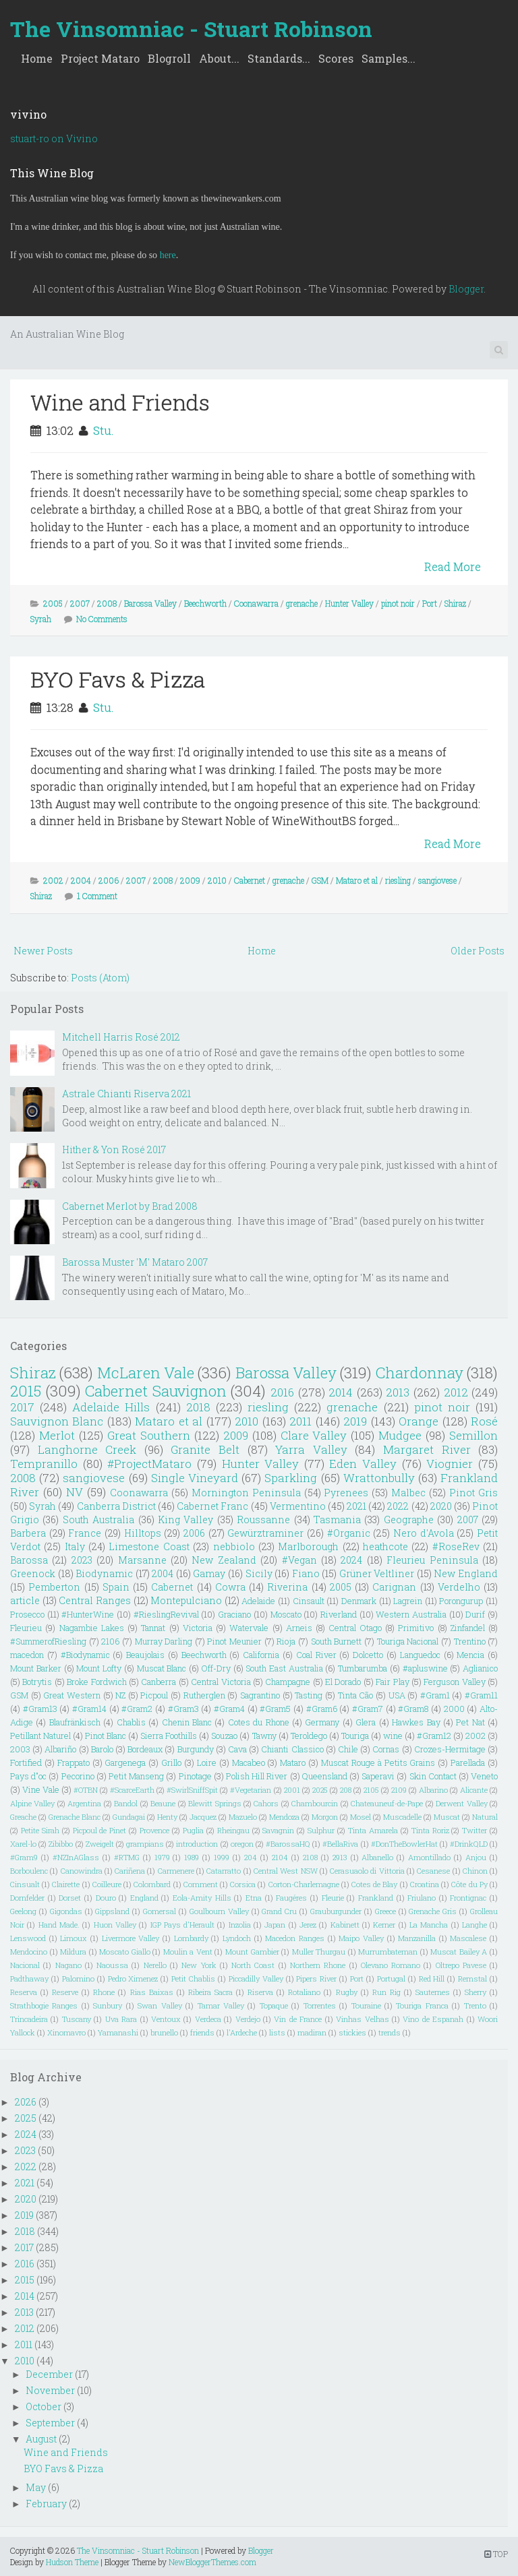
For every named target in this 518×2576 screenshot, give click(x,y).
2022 (398, 1506)
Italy (75, 1546)
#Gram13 (40, 1708)
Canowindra (82, 1871)
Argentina (84, 1803)
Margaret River (427, 1449)
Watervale (248, 1627)
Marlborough (308, 1546)
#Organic (348, 1533)
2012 (456, 1392)
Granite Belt (205, 1449)
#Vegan (299, 1560)
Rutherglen (204, 1695)
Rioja (286, 1641)
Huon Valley (115, 1925)
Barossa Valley (150, 603)
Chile (348, 1749)
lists (277, 2032)
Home (37, 58)
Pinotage (195, 1776)
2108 (310, 1857)
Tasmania (337, 1519)
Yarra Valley (311, 1449)
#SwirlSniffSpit (192, 1790)
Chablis (131, 1722)
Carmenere (176, 1871)
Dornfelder (27, 1898)
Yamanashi (118, 2032)
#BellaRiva (340, 1844)
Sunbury (107, 2005)
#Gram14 (89, 1708)
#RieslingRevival (166, 1614)
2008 (107, 603)
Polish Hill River (256, 1776)
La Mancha (428, 1925)
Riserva (260, 1992)
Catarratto (223, 1871)
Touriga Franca (422, 2005)
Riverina (287, 1587)
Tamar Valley (221, 2005)
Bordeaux (145, 1749)
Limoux (73, 1938)
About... (219, 58)
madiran (311, 2032)
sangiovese (437, 880)
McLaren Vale (145, 1372)
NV (74, 1492)
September (50, 2422)
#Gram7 (367, 1708)
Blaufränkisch (74, 1722)
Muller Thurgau (319, 1951)
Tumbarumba (362, 1668)
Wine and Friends (120, 402)
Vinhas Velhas (362, 2019)
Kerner (384, 1925)
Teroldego (309, 1735)
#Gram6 (321, 1708)
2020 (441, 1506)
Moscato (285, 1614)
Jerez (307, 1925)
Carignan (394, 1587)
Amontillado (429, 1857)
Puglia (193, 1830)
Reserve (65, 1992)
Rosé (484, 1421)
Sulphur (321, 1830)
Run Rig (386, 1992)
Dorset (70, 1898)
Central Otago (354, 1627)
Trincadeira (29, 2019)
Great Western (71, 1695)
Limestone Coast (149, 1546)
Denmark (358, 1600)
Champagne (287, 1681)
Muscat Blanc (162, 1668)
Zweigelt (100, 1844)
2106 (110, 1641)
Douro (106, 1898)
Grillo (171, 1762)
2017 (22, 1407)
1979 (162, 1857)
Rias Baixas (151, 1992)
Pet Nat (470, 1722)
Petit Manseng (136, 1776)
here (168, 255)
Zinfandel (468, 1627)
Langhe (474, 1925)
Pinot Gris (473, 1492)
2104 (280, 1857)
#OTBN (86, 1790)
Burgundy (195, 1749)
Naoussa (112, 1965)
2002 (53, 880)
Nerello (155, 1965)
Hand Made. (59, 1925)
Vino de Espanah (433, 2019)
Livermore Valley (131, 1938)
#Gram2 (136, 1708)
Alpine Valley (32, 1803)
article (25, 1600)
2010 (217, 880)
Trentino (470, 1641)
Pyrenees (346, 1492)
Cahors (266, 1803)
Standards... (279, 58)
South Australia (98, 1519)
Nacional (25, 1965)
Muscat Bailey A (458, 1951)
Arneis (299, 1627)
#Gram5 (275, 1708)
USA (396, 1695)
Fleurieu (26, 1627)
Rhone (104, 1992)
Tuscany (76, 2019)
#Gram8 (413, 1708)
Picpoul (154, 1695)
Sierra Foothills (168, 1735)
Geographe (409, 1519)
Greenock (32, 1573)
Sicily (259, 1573)
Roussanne (263, 1519)
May (36, 2487)
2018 (198, 1407)
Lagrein (407, 1600)
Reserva (23, 1992)
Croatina (424, 1884)
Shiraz (455, 603)
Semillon (473, 1435)
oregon (242, 1844)
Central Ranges (95, 1600)
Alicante (474, 1790)
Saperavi (378, 1776)
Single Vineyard (194, 1477)
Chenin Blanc (187, 1722)
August (41, 2438)
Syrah (40, 618)
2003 (20, 1749)
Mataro (293, 1762)
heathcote (385, 1546)
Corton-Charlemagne (303, 1884)
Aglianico (480, 1668)
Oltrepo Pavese (461, 1965)
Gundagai (129, 1817)
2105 (371, 1790)
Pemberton (54, 1587)
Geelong (23, 1911)
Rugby (346, 1992)
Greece (385, 1911)
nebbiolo (234, 1546)
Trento (475, 2005)
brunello (164, 2032)
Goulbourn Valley (219, 1911)
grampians (145, 1844)
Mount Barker (35, 1668)
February (46, 2503)
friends (202, 2032)
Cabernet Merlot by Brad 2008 (130, 1206)
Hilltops (142, 1533)
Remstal (472, 1978)
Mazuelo (243, 1817)
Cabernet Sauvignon (156, 1391)
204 (250, 1857)
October (43, 2406)
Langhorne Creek (87, 1449)
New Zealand (224, 1560)
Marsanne (142, 1560)
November (50, 2390)
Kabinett (344, 1925)
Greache (23, 1817)
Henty (167, 1817)
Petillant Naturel (40, 1735)
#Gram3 (183, 1708)
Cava (237, 1749)
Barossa (29, 1560)
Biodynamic (104, 1573)
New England (466, 1573)
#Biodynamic (85, 1654)
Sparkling (290, 1477)
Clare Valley (314, 1435)
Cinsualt (25, 1884)
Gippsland (112, 1911)
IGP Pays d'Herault (182, 1925)
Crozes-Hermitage (450, 1749)
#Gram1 (435, 1695)
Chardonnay (419, 1372)
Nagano (68, 1965)
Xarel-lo (23, 1844)
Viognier (449, 1463)
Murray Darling (164, 1641)
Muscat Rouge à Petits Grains (378, 1762)
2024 (351, 1560)
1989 (191, 1857)
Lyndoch (237, 1938)
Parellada (468, 1762)
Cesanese (433, 1871)
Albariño (60, 1749)
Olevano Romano (390, 1965)
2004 (81, 880)
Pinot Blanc (105, 1735)
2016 (282, 1392)
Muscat (447, 1817)
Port (429, 603)
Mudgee (400, 1435)
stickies (352, 2032)
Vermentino (298, 1506)
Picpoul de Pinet (100, 1830)
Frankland (375, 1898)
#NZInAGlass (76, 1857)
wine (393, 1735)
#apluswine (425, 1668)
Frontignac (468, 1898)
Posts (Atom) (100, 977)
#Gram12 (434, 1735)
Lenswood (28, 1938)
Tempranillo (44, 1463)
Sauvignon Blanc (56, 1421)
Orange (418, 1421)
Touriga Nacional (408, 1641)
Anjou (475, 1857)
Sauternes (432, 1992)
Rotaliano (304, 1992)
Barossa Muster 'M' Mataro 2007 (135, 1262)
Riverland (338, 1614)
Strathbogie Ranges (44, 2005)
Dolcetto (368, 1654)
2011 (300, 1421)
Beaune (162, 1803)
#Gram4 (229, 1708)
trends (389, 2032)
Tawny (264, 1735)
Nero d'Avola (423, 1533)
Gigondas (66, 1911)
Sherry (475, 1992)
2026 (25, 2101)
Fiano (306, 1573)
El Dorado (343, 1681)
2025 (320, 1790)
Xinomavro (66, 2032)
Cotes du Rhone (258, 1722)
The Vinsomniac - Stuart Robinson (191, 28)
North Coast (253, 1965)
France (84, 1533)
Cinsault (308, 1600)
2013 (397, 1392)
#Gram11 (481, 1695)
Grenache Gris (433, 1911)
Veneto (484, 1776)
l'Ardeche (242, 2032)
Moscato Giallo (124, 1951)
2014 (340, 1392)
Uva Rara (121, 2019)
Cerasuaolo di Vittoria (367, 1871)
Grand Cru (279, 1911)
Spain (116, 1587)
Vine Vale (40, 1789)
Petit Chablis (193, 1978)
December (49, 2374)
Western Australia (411, 1614)
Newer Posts (43, 950)
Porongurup (461, 1600)
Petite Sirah (40, 1830)
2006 (108, 880)
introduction (197, 1844)
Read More (452, 566)
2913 (340, 1857)
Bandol (126, 1803)
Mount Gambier (252, 1951)
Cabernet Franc (212, 1506)
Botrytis (37, 1681)
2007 (80, 603)
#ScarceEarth (132, 1790)
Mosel (360, 1817)
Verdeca (208, 2019)
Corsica (243, 1884)
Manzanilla (417, 1938)
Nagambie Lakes (91, 1627)
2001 (292, 1790)
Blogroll (169, 58)
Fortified (26, 1762)
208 (345, 1790)
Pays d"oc (28, 1776)
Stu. (103, 430)
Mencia (470, 1654)
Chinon (475, 1871)
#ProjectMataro (149, 1463)
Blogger (466, 288)
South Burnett (336, 1641)
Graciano (234, 1614)
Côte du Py (469, 1884)
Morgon (325, 1817)
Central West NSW (286, 1871)
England (144, 1898)
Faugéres (291, 1898)
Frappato (73, 1762)
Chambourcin (314, 1803)
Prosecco (27, 1614)
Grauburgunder (336, 1911)
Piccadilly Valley (256, 1978)
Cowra (230, 1587)
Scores (335, 58)
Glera (365, 1722)
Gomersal (159, 1911)
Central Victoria (220, 1681)
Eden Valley (363, 1463)
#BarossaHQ (288, 1844)
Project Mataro (100, 58)
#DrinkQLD (469, 1844)
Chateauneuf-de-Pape (387, 1803)
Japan (274, 1925)
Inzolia (240, 1925)
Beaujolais (145, 1654)
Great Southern (148, 1435)
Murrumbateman (388, 1951)
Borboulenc (29, 1871)
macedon (27, 1654)
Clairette (66, 1884)
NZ (120, 1695)
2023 (81, 1560)
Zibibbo (61, 1844)
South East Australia (284, 1668)
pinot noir (398, 603)
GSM (320, 880)
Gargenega (125, 1762)
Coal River (316, 1654)
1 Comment (97, 895)
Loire (207, 1762)
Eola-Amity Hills (202, 1898)
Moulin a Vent (187, 1951)
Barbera (28, 1533)
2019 (355, 1421)
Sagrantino (260, 1695)
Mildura (73, 1951)
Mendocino (28, 1951)
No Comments (101, 618)
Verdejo (247, 2019)
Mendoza (284, 1817)
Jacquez (203, 1817)
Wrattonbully (379, 1477)
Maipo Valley (361, 1938)
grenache (302, 603)
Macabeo (248, 1762)
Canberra (158, 1681)
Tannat (153, 1627)
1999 (221, 1857)
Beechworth (205, 603)
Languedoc (420, 1654)
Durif (475, 1614)
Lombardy (191, 1938)
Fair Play (392, 1681)
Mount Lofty (98, 1668)
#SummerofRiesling (48, 1641)
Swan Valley (159, 2005)
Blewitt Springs (214, 1803)
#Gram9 (24, 1857)
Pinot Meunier (234, 1641)
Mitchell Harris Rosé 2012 (121, 1037)
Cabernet (249, 880)
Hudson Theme (72, 2561)
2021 (356, 1506)
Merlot (57, 1435)
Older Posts (478, 950)
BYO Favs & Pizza (117, 679)
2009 (190, 880)
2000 (454, 1708)
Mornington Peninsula (246, 1492)
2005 (53, 603)
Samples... (388, 58)
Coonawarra (256, 603)
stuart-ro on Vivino (54, 138)
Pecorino (77, 1776)
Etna (254, 1898)
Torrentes (320, 2005)
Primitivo (416, 1627)
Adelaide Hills (111, 1407)
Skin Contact (433, 1776)
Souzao (224, 1735)
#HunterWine (87, 1614)
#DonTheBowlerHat (404, 1844)
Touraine (366, 2005)
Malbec (408, 1492)
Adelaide (258, 1600)
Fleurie (333, 1898)
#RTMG (127, 1857)
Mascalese (468, 1938)
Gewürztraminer (265, 1533)
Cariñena (130, 1871)
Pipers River (316, 1978)
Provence (154, 1830)
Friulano (421, 1898)
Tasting (308, 1695)
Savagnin (278, 1830)
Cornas (385, 1749)
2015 (25, 1391)
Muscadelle (402, 1817)
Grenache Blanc (74, 1817)
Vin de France (298, 2019)
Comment (200, 1884)
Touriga (355, 1735)
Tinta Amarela (373, 1830)
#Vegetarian (250, 1790)
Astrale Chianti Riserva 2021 (126, 1093)
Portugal (391, 1978)
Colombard (152, 1884)
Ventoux (166, 2019)
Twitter (474, 1830)
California (261, 1654)
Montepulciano (186, 1600)
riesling (398, 880)
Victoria (197, 1627)
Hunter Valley (349, 603)
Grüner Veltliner (377, 1573)
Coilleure (106, 1884)
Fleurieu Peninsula (432, 1560)
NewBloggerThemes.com (212, 2561)
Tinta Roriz (430, 1830)
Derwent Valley (461, 1803)
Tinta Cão (356, 1695)
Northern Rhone (317, 1965)
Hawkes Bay (416, 1722)
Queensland (324, 1776)
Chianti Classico (292, 1749)
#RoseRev (456, 1546)
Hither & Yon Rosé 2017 (114, 1149)
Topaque (274, 2005)
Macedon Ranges (294, 1938)
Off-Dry (216, 1668)
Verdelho (459, 1587)
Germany (322, 1722)
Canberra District (116, 1506)
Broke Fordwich (96, 1681)
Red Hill (432, 1978)
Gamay (209, 1573)
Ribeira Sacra (210, 1992)
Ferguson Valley (454, 1681)
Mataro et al (357, 880)
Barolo (102, 1749)
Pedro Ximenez (133, 1978)
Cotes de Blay (374, 1884)
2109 (399, 1790)
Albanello (377, 1857)
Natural (485, 1817)
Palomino (78, 1978)
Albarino (433, 1790)
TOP (496, 2553)
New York (198, 1965)
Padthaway (29, 1978)
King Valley (185, 1519)
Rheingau (233, 1830)
